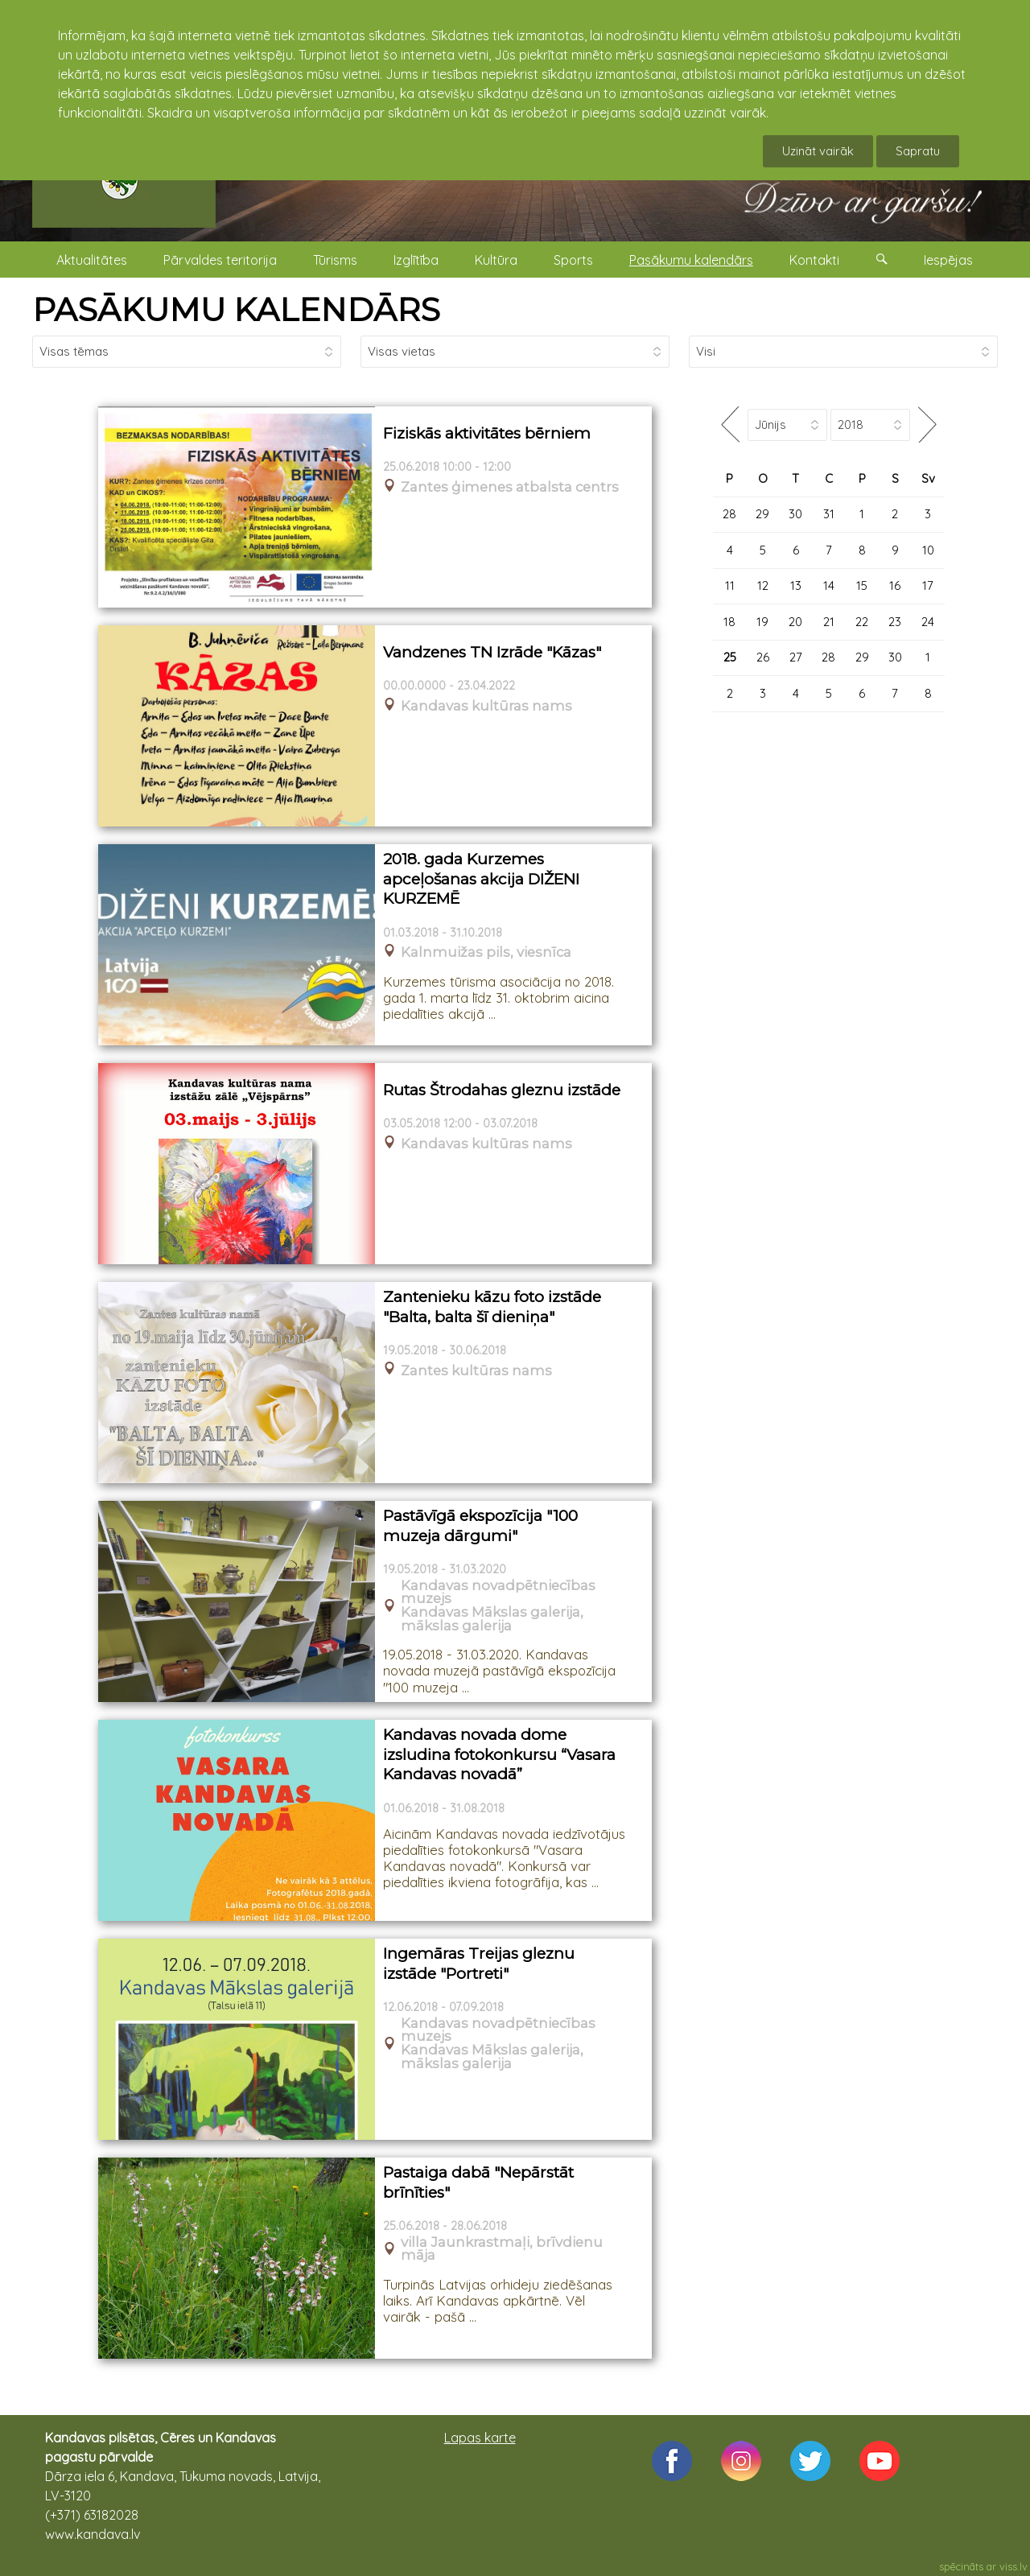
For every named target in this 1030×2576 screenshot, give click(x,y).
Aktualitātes (91, 260)
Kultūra (496, 260)
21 (828, 621)
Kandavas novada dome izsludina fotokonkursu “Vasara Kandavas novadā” (499, 1754)
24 (927, 621)
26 (762, 657)
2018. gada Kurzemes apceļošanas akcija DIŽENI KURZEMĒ (481, 879)
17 (927, 585)
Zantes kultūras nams (476, 1371)
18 (729, 621)
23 (894, 621)
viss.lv (1013, 2566)
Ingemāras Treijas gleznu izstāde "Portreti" (479, 1963)
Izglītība (416, 260)
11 (730, 585)
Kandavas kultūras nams (486, 706)
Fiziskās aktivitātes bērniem (487, 433)
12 (762, 585)
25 (729, 657)
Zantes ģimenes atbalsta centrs (510, 487)
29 (762, 513)
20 (795, 621)
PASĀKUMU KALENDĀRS (236, 309)
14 (828, 585)
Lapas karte (480, 2438)
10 (928, 550)
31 (828, 513)
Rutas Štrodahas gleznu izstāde (501, 1090)
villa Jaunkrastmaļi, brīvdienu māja (502, 2249)
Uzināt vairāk (818, 151)
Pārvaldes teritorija (220, 260)
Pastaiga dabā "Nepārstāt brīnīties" (478, 2182)
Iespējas (948, 260)
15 (861, 585)
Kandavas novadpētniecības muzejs (498, 1592)
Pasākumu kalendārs (691, 260)
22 (861, 621)
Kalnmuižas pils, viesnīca (486, 952)
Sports (573, 260)
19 (762, 621)
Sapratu (918, 151)
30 (795, 513)
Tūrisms (335, 260)
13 (795, 585)
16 (894, 585)
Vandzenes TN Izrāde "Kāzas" (492, 652)
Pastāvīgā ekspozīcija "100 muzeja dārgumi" (480, 1525)
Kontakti (814, 260)
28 (729, 513)
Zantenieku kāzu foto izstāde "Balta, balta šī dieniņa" (492, 1307)
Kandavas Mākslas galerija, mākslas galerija (492, 1619)
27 (795, 657)
